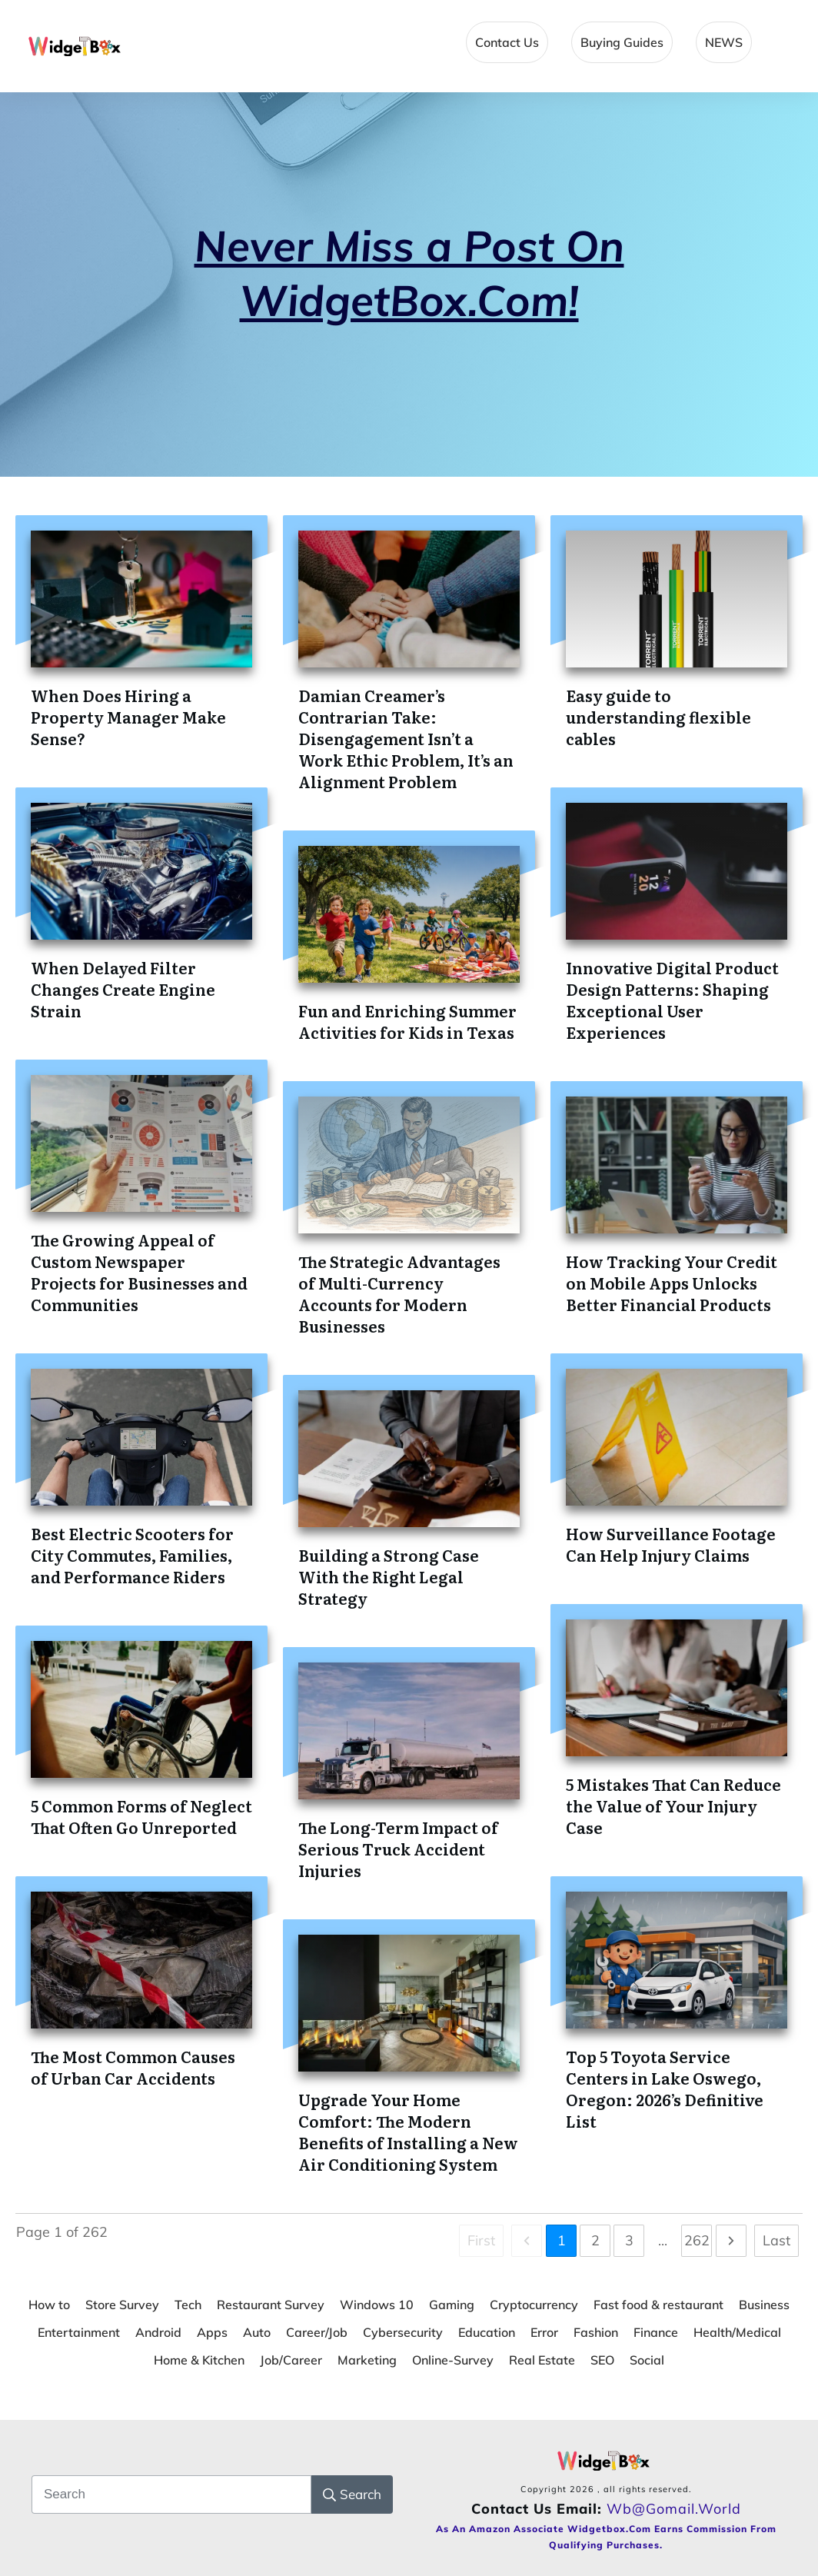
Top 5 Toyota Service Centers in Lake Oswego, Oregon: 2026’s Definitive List (664, 2088)
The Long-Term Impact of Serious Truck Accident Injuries (398, 1849)
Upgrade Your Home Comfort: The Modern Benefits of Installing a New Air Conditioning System (408, 2131)
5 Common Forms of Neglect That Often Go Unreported (141, 1816)
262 (697, 2240)
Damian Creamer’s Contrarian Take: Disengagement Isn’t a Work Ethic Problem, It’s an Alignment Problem (406, 738)
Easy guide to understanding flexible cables (658, 717)
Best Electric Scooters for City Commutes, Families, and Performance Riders (132, 1555)
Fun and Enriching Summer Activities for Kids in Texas (407, 1021)
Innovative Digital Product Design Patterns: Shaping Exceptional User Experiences (672, 999)
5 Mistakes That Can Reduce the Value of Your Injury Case (673, 1805)
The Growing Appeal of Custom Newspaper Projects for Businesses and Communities (139, 1272)
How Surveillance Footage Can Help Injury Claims (671, 1544)
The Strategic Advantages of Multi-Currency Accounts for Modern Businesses (399, 1293)
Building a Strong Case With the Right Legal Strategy (388, 1576)
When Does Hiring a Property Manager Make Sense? (128, 717)
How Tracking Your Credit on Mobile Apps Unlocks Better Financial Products (671, 1283)
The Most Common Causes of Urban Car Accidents (133, 2067)
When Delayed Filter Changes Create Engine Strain (123, 989)
